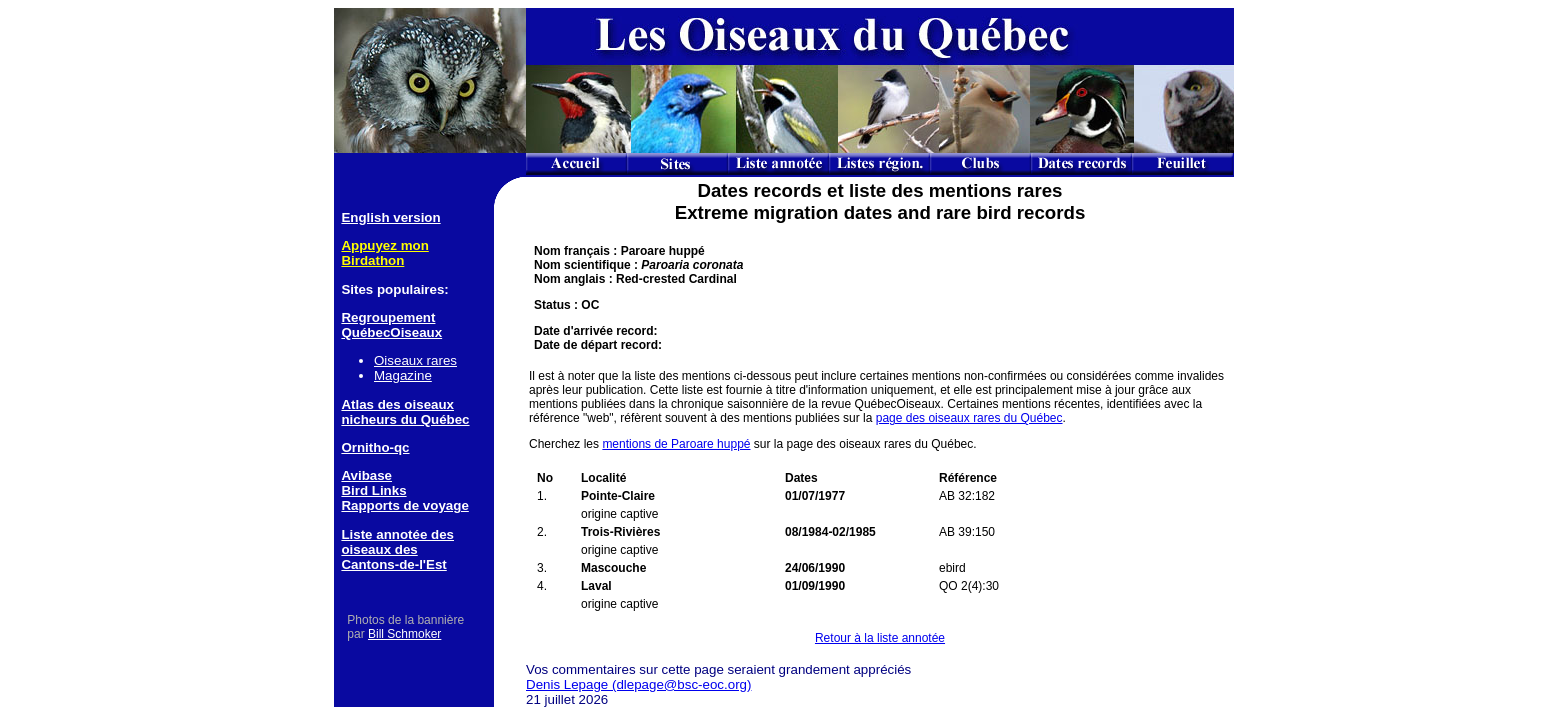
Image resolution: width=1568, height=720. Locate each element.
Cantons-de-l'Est (393, 564)
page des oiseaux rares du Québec (969, 418)
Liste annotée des (397, 534)
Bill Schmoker (404, 634)
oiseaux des (379, 549)
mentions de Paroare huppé (676, 444)
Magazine (403, 375)
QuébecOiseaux (391, 332)
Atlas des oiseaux (397, 404)
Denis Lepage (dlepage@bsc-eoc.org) (638, 684)
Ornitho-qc (375, 447)
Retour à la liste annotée (880, 638)
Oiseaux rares (415, 360)
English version (390, 217)
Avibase (366, 475)
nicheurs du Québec (405, 419)
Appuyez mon (384, 245)
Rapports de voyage (404, 505)
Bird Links (373, 490)
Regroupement (388, 317)
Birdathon (372, 260)
